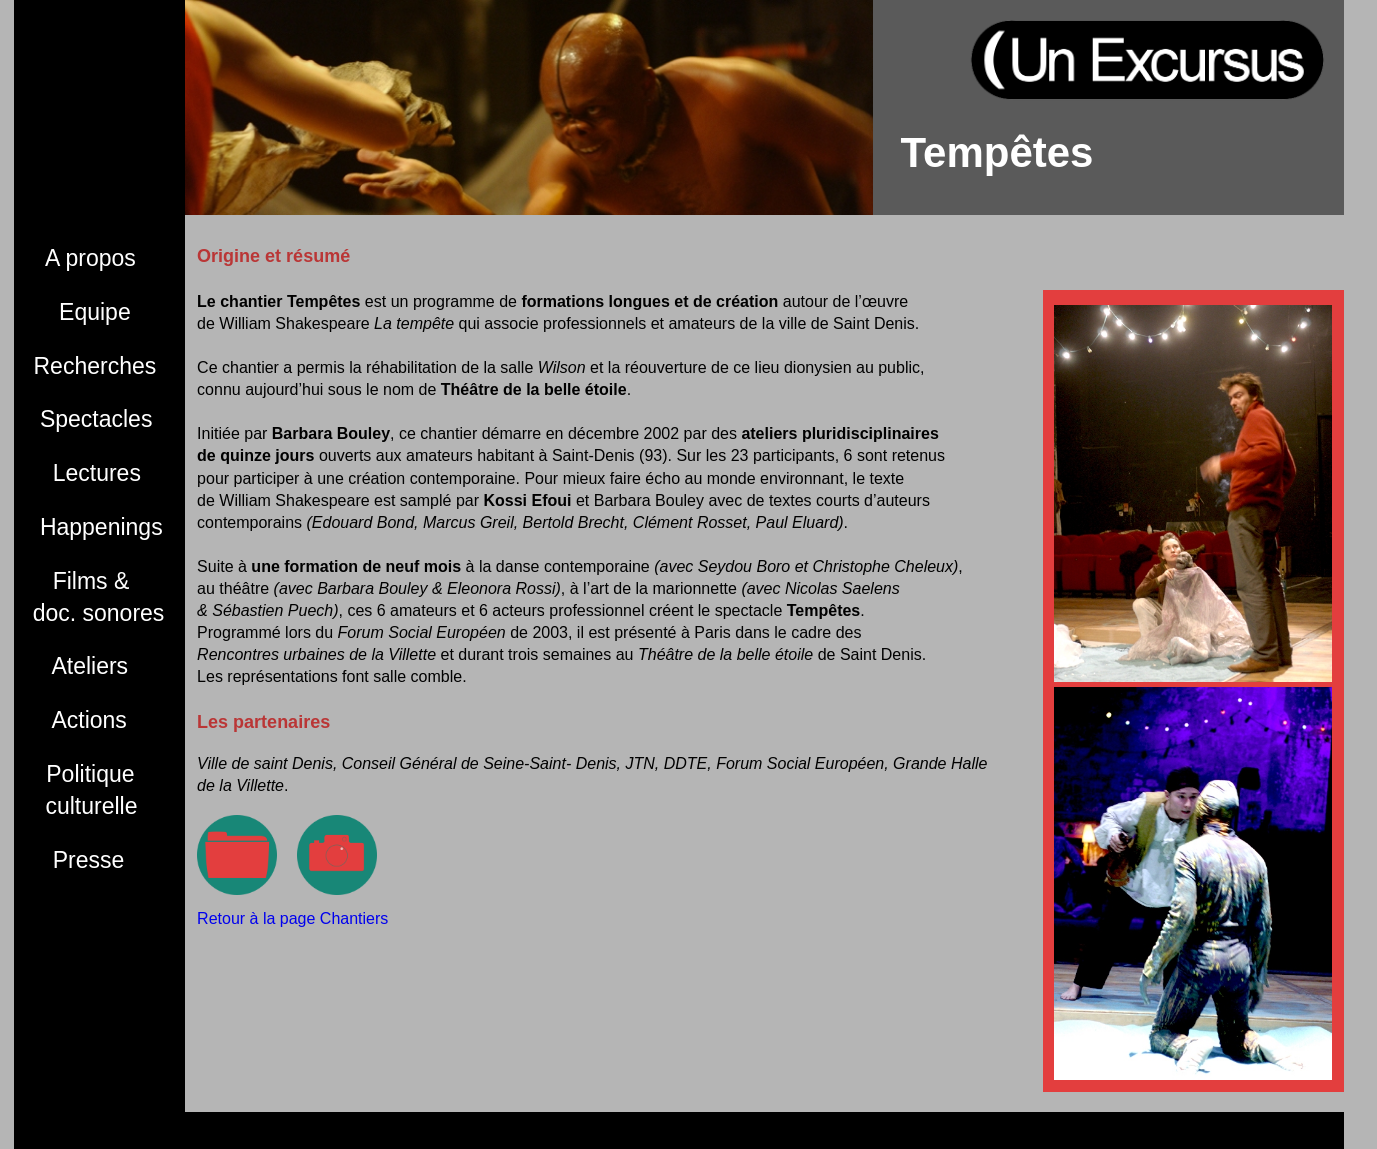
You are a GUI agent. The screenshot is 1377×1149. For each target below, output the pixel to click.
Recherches (95, 366)
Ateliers (81, 666)
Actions (80, 720)
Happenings (98, 527)
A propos (85, 258)
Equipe (82, 312)
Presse (79, 860)
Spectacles (93, 419)
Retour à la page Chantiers (292, 918)
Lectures (87, 473)
